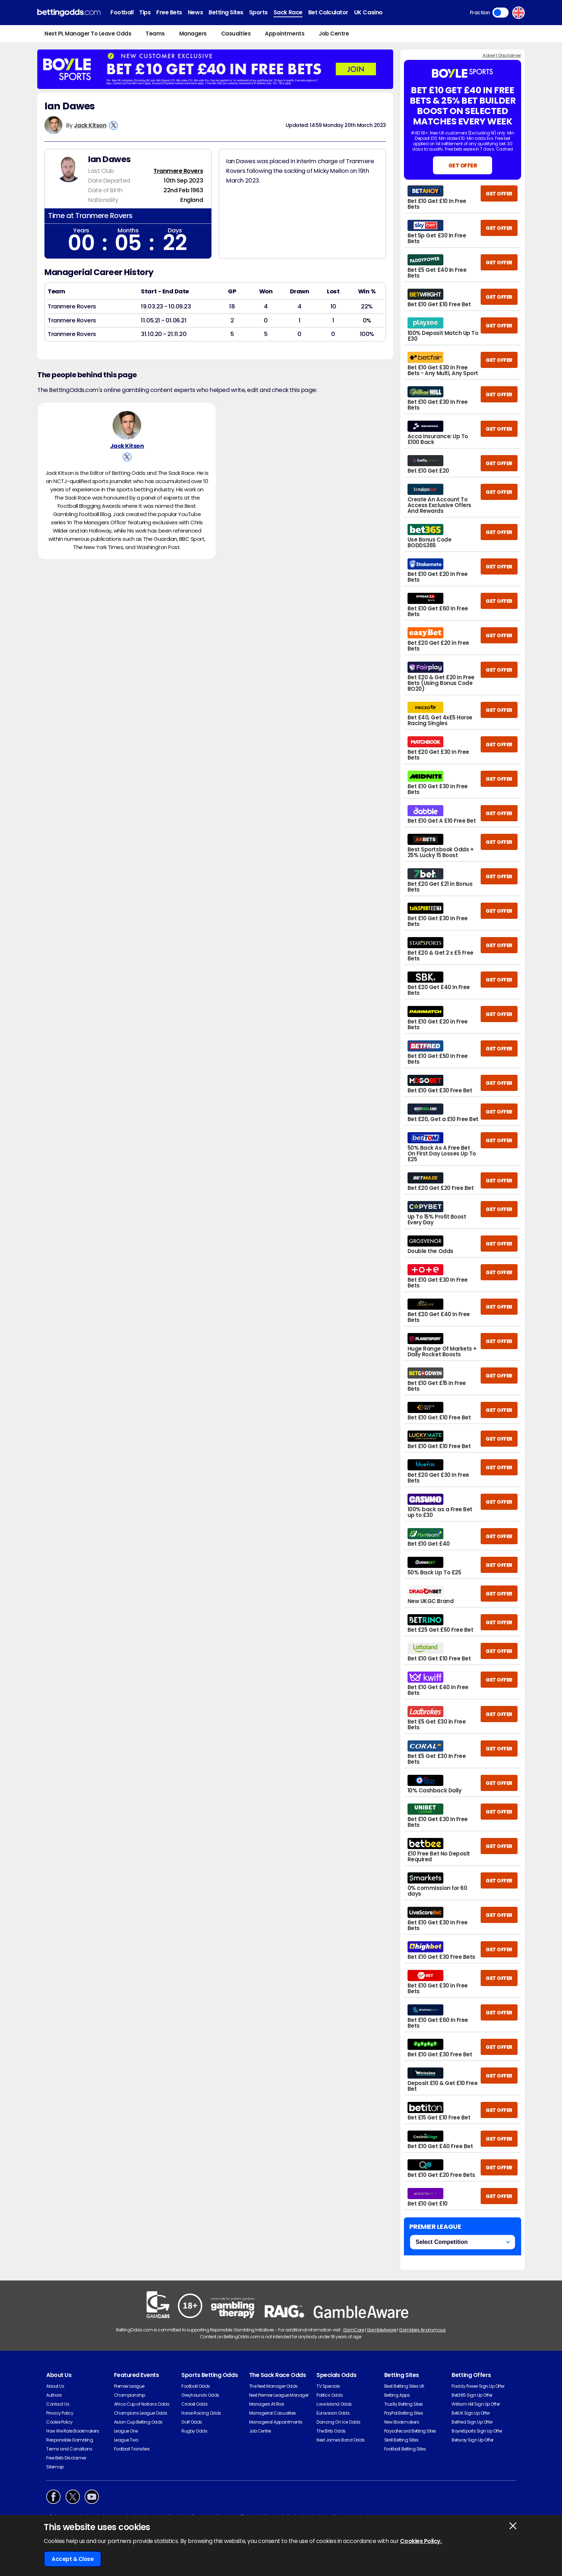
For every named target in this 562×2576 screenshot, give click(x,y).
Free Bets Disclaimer (66, 2458)
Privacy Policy (59, 2413)
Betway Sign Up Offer (472, 2440)
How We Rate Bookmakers (72, 2431)
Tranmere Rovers (178, 171)
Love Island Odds (334, 2404)
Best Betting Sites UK (404, 2386)
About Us (55, 2386)
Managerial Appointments (276, 2422)
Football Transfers (132, 2449)
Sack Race (288, 12)
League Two (126, 2440)
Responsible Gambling (69, 2440)
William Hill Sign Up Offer (476, 2404)
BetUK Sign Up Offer (471, 2413)
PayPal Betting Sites (403, 2413)
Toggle (500, 13)
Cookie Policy (59, 2422)
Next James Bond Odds (340, 2440)
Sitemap (55, 2467)
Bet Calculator (328, 12)
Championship (129, 2395)
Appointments (284, 33)
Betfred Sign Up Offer (472, 2422)
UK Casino (368, 12)
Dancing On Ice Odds (338, 2422)
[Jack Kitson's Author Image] (127, 427)
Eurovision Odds (332, 2413)
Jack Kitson (90, 125)
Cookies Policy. (421, 2541)
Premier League (129, 2386)
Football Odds (195, 2386)
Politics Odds (329, 2395)
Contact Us (57, 2404)
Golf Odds (191, 2422)
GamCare (353, 2330)
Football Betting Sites (405, 2449)
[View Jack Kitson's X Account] (113, 125)
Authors (54, 2395)
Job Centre (334, 33)
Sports (258, 12)
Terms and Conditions (69, 2449)
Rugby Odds (194, 2431)
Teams (155, 33)
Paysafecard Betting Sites (410, 2431)
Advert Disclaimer (501, 55)
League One (126, 2431)
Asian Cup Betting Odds (138, 2422)
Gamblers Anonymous (422, 2330)
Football (121, 12)
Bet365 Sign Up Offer (472, 2395)
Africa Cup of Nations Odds (142, 2404)
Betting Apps (397, 2395)
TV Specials (328, 2386)
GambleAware (381, 2330)
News (195, 12)
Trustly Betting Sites (403, 2404)
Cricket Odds (194, 2404)
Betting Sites (226, 12)
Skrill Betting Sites (401, 2440)
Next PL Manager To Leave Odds (87, 33)
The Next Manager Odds (273, 2386)
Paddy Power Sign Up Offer (478, 2386)
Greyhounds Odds (200, 2395)
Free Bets (169, 12)
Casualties (236, 33)
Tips (145, 12)
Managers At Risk (266, 2404)
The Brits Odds (331, 2431)
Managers (193, 33)
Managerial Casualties (272, 2413)
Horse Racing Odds (201, 2413)
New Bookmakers (401, 2422)
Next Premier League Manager (279, 2395)
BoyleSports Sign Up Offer (477, 2431)
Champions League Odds (140, 2413)
